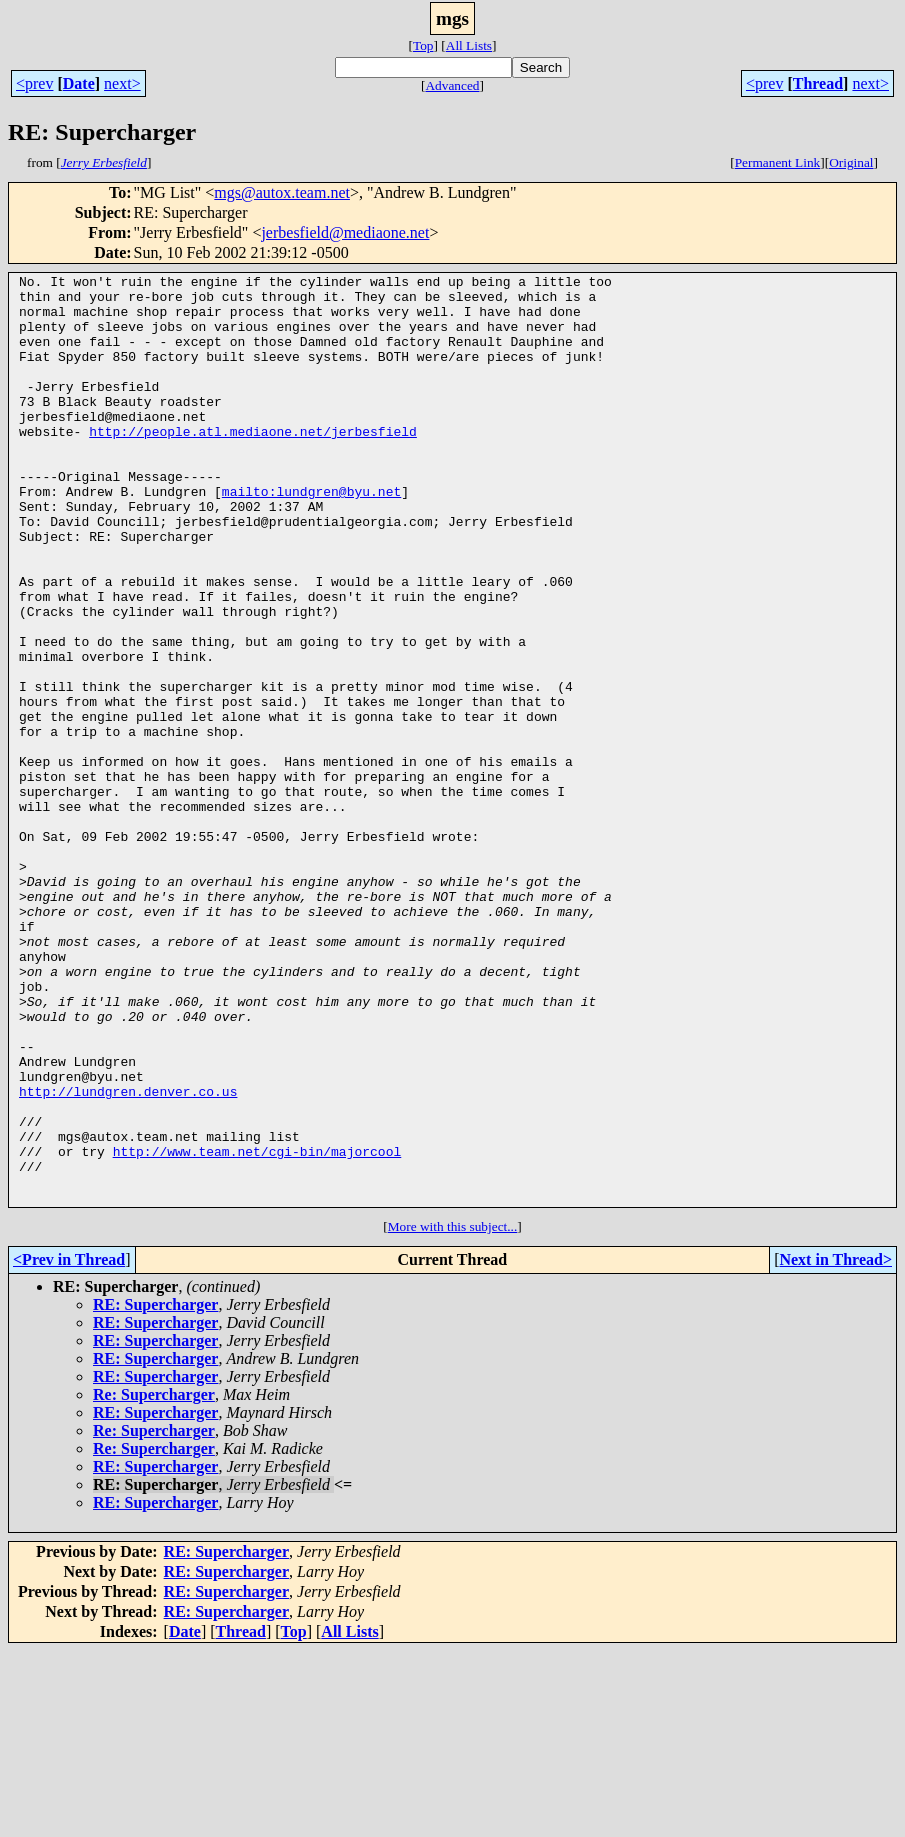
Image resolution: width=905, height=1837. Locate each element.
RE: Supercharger (155, 1490)
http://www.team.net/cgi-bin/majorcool (257, 1328)
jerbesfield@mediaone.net (345, 232)
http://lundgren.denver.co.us (128, 1256)
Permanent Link (778, 162)
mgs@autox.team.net (282, 192)
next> (122, 83)
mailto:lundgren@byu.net (311, 536)
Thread (818, 83)
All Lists (469, 45)
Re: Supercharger (154, 1580)
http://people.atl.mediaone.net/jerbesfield (253, 464)
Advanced (452, 85)
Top (423, 45)
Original (851, 162)
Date (79, 83)
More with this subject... (453, 1412)
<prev (34, 83)
